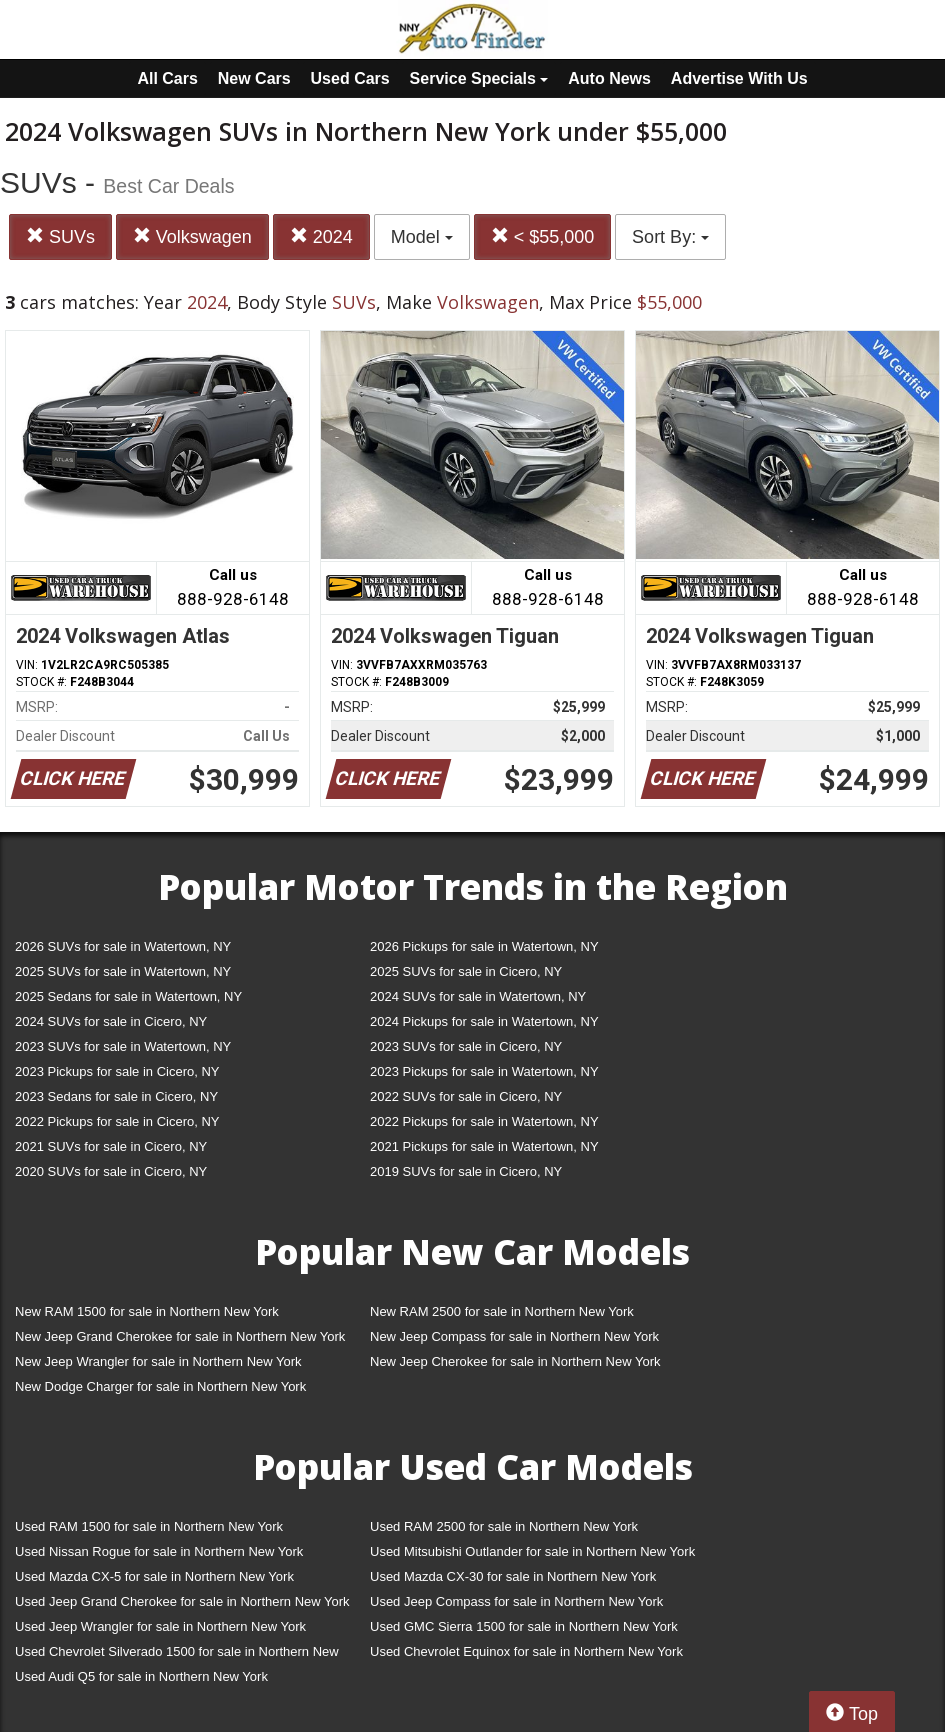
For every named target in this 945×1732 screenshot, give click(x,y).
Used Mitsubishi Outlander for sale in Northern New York (532, 1551)
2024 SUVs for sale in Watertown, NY (478, 996)
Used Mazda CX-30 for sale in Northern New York (513, 1576)
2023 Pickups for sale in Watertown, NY (484, 1071)
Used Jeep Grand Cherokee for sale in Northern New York (182, 1601)
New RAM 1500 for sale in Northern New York (147, 1311)
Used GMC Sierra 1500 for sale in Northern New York (524, 1626)
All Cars (167, 78)
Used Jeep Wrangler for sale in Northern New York (160, 1626)
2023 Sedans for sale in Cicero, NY (116, 1096)
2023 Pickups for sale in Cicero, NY (117, 1071)
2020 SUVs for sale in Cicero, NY (111, 1171)
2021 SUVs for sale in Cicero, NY (111, 1146)
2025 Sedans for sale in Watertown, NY (128, 996)
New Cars (254, 78)
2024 (321, 236)
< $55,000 (543, 236)
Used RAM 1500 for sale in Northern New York (149, 1526)
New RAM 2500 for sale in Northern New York (502, 1311)
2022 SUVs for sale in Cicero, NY (466, 1096)
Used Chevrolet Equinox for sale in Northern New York (526, 1651)
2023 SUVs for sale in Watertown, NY (123, 1046)
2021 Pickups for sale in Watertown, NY (484, 1146)
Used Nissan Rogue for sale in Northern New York (159, 1551)
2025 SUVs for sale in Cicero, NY (466, 971)
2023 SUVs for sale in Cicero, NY (466, 1046)
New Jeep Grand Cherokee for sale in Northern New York (180, 1336)
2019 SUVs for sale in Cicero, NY (466, 1171)
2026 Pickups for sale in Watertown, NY (484, 946)
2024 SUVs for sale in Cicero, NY (111, 1021)
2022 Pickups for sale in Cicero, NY (117, 1121)
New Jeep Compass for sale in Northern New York (514, 1336)
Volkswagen (192, 236)
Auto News (609, 78)
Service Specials (479, 78)
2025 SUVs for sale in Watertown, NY (123, 971)
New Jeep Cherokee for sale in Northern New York (515, 1361)
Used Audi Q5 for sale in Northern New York (141, 1676)
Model (422, 237)
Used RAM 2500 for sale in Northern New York (504, 1526)
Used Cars (350, 78)
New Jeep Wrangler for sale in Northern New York (158, 1361)
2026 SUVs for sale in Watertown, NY (123, 946)
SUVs (60, 236)
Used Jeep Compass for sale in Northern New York (516, 1601)
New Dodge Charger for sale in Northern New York (160, 1386)
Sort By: (670, 237)
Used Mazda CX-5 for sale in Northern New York (154, 1576)
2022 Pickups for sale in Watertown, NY (484, 1121)
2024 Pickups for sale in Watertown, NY (484, 1021)
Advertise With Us (739, 78)
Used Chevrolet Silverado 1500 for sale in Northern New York (177, 1655)
